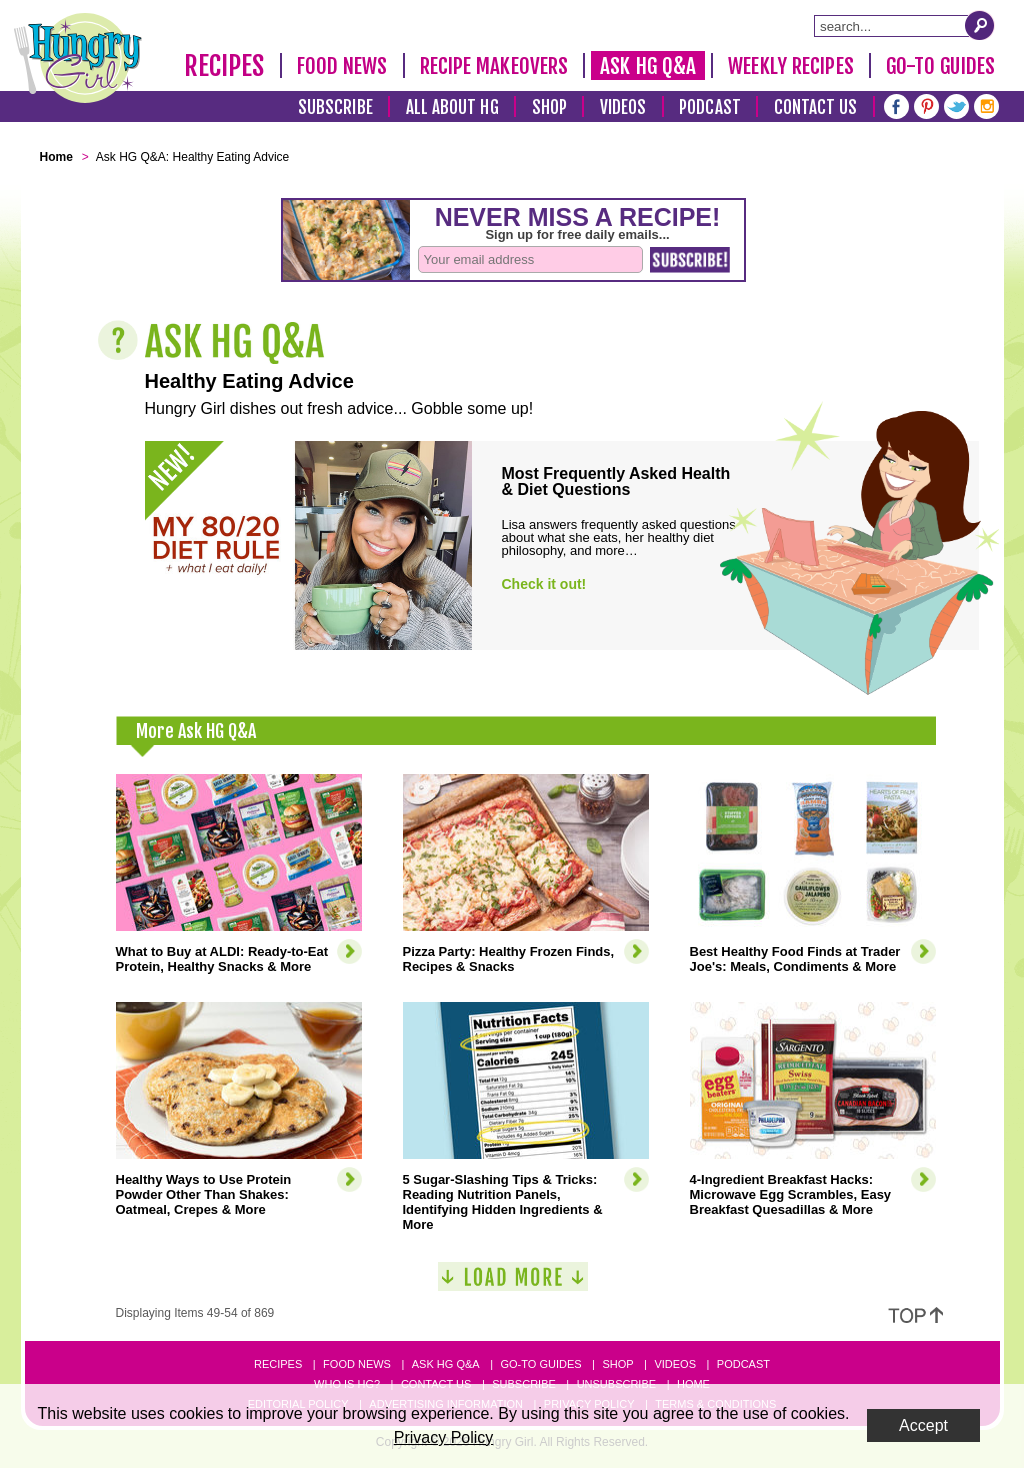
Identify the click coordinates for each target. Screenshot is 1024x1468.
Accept (923, 1425)
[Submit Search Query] (980, 25)
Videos (623, 107)
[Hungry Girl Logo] (78, 58)
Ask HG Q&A (648, 66)
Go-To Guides (940, 66)
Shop (549, 107)
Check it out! (544, 584)
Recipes (224, 66)
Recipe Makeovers (494, 66)
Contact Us (816, 107)
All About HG (452, 107)
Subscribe (335, 107)
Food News (342, 66)
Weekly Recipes (790, 66)
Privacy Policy (444, 1437)
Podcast (710, 107)
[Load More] (513, 1284)
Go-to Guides (540, 1364)
